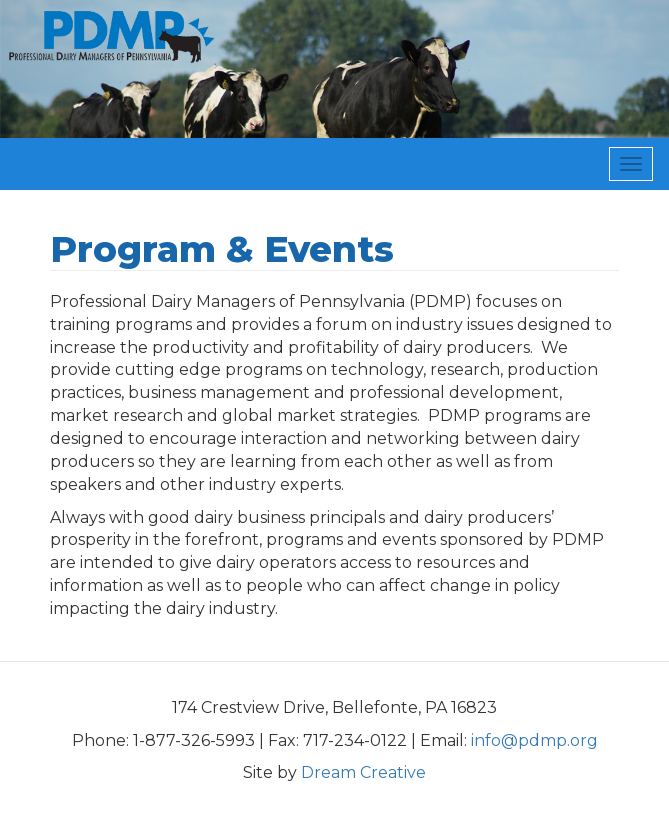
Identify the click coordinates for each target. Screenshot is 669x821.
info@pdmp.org (534, 740)
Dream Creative (363, 772)
